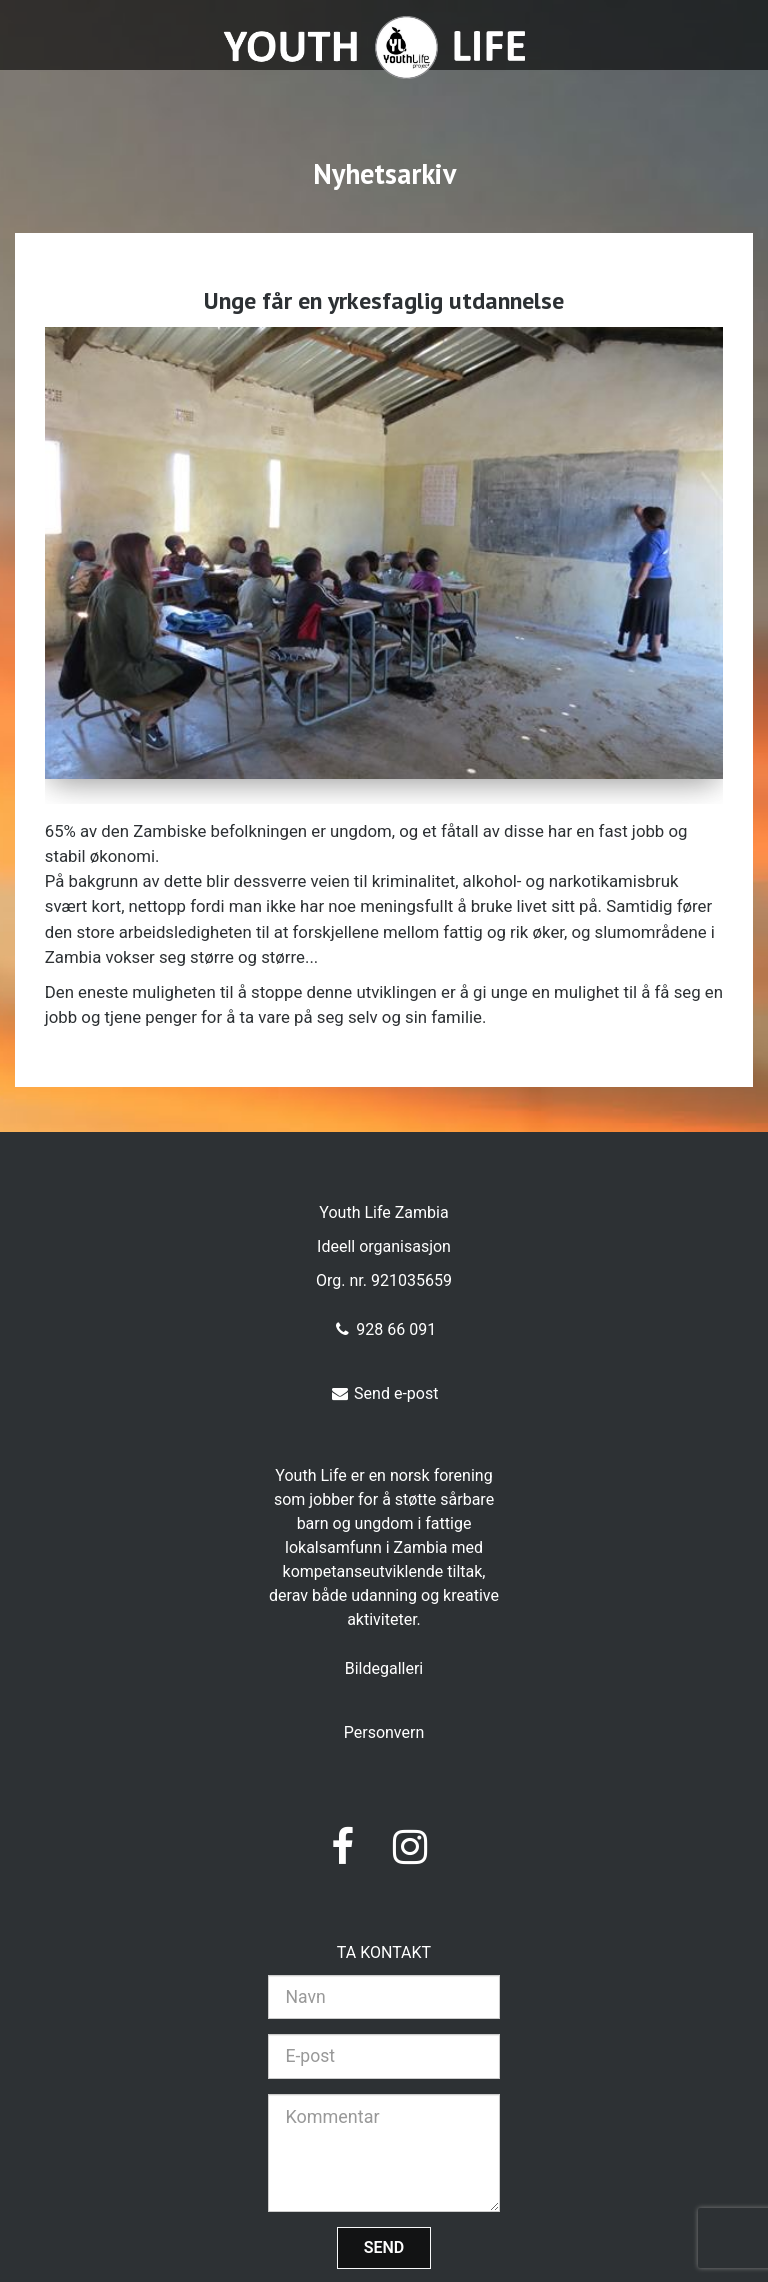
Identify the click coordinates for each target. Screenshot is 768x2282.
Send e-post (384, 1393)
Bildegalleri (384, 1668)
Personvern (384, 1732)
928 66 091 (384, 1329)
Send (384, 2247)
